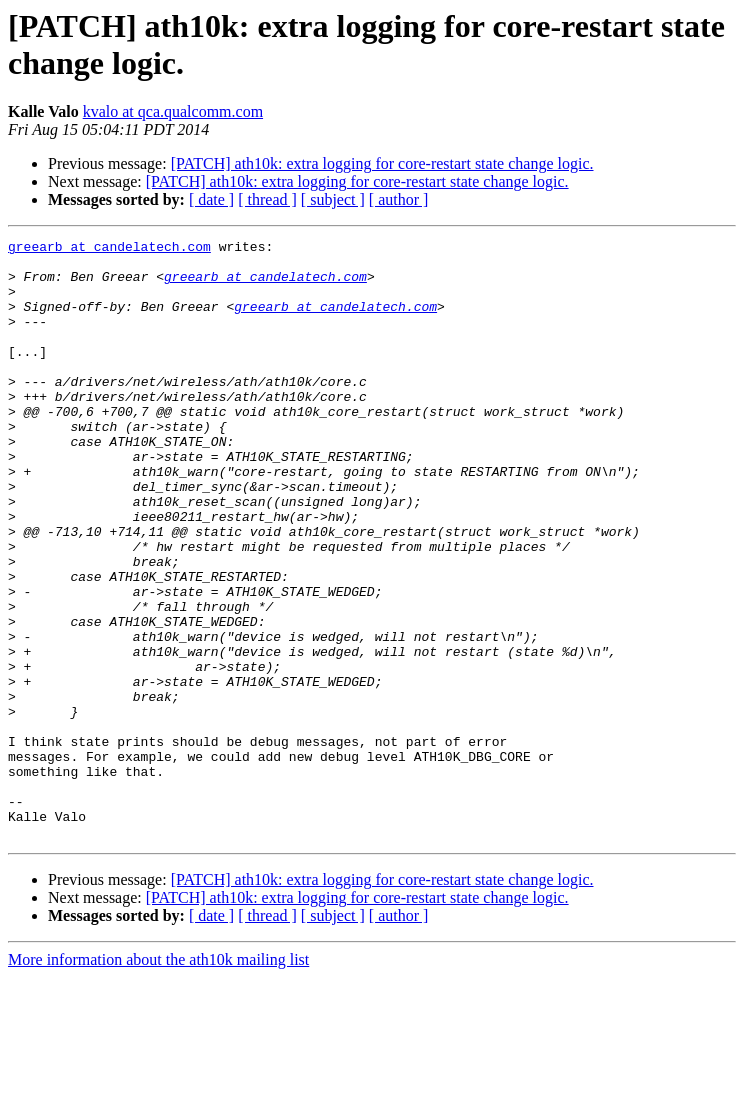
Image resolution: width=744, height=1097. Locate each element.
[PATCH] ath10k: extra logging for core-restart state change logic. (382, 163)
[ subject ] (333, 199)
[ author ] (399, 199)
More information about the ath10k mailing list (158, 1079)
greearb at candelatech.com (109, 249)
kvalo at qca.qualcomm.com (173, 111)
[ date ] (211, 199)
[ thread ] (267, 199)
